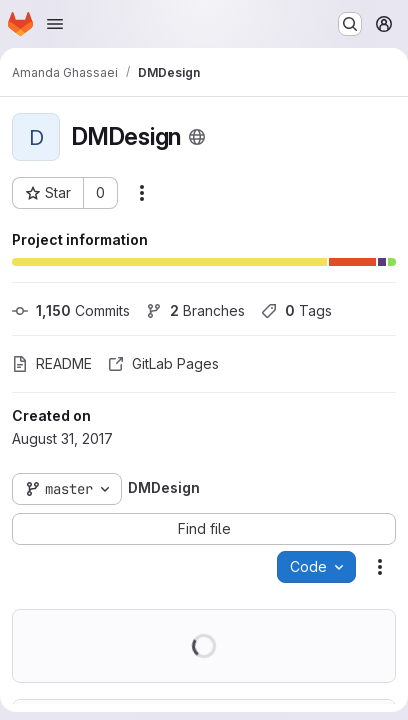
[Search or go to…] (350, 24)
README (52, 363)
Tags (296, 310)
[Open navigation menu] (55, 24)
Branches (195, 310)
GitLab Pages (163, 363)
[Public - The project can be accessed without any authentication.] (197, 137)
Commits (71, 310)
